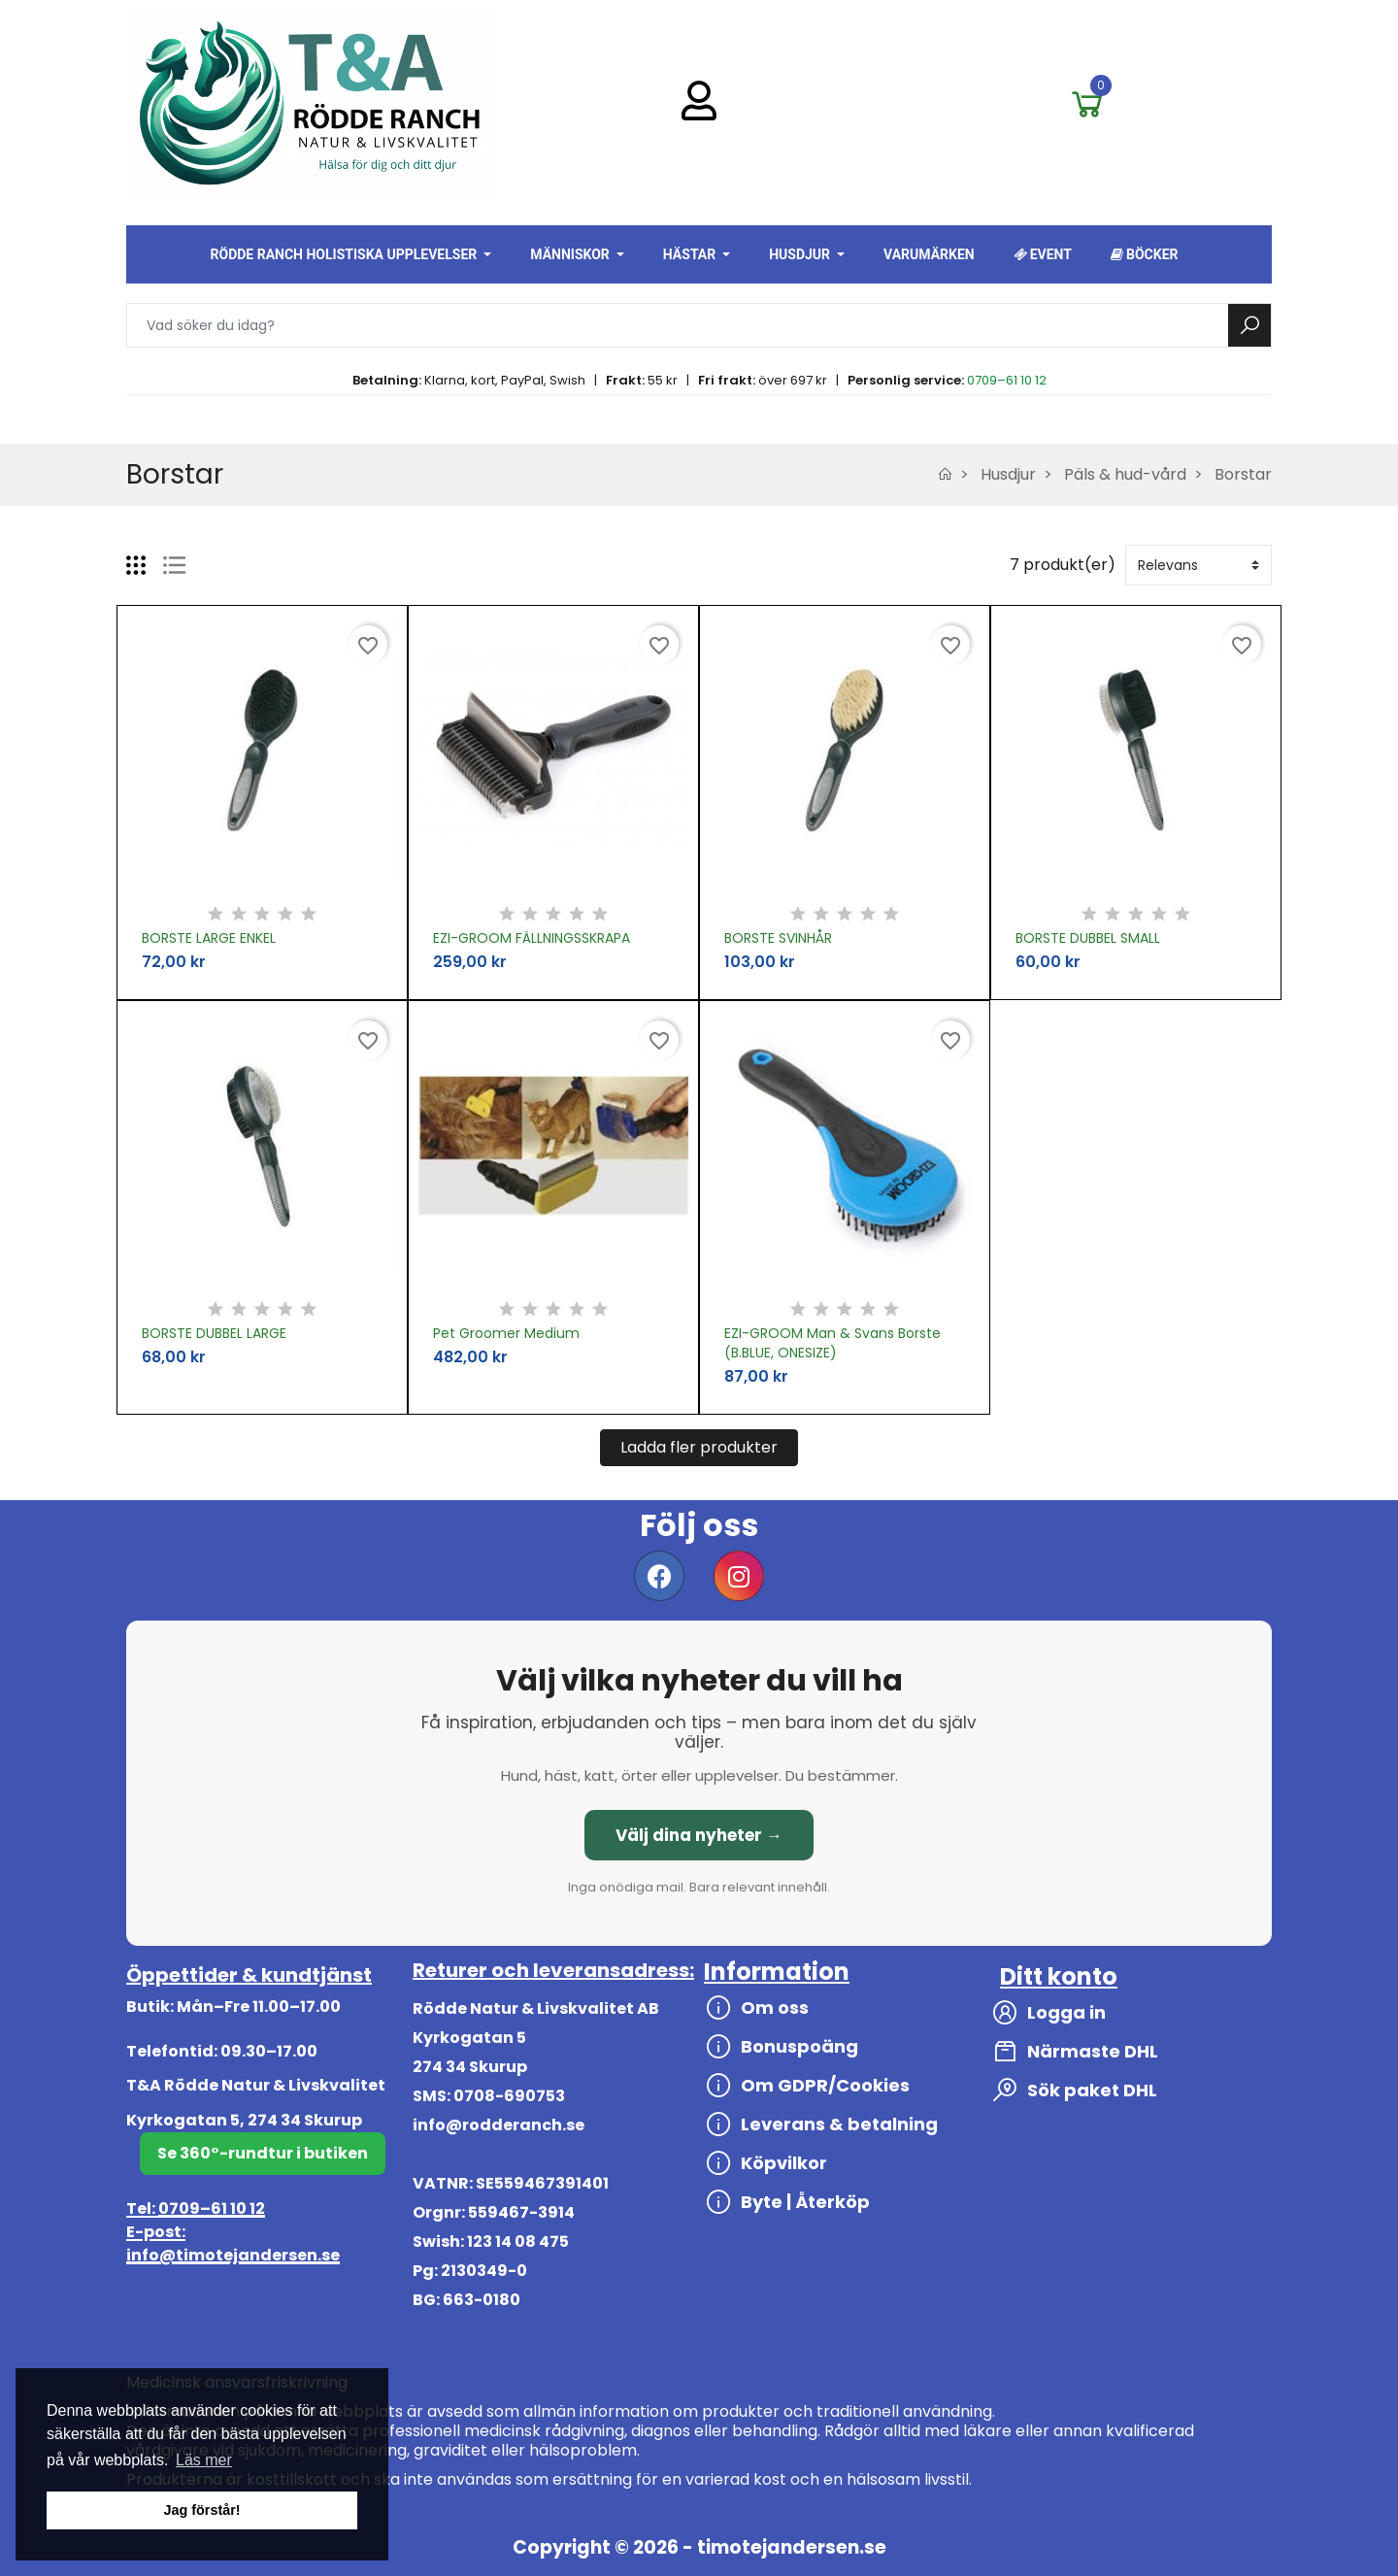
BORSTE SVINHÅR (778, 938)
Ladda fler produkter (699, 1447)
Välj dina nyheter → (699, 1835)
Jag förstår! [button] (201, 2510)
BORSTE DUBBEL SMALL (1087, 938)
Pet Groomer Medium (506, 1333)
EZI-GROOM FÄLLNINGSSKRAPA (531, 938)
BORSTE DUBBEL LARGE (214, 1333)
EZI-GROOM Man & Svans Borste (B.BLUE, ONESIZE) (832, 1342)
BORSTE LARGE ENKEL (209, 938)
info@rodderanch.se (498, 2125)
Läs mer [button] (204, 2460)
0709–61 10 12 (1007, 380)
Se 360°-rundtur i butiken (262, 2153)
